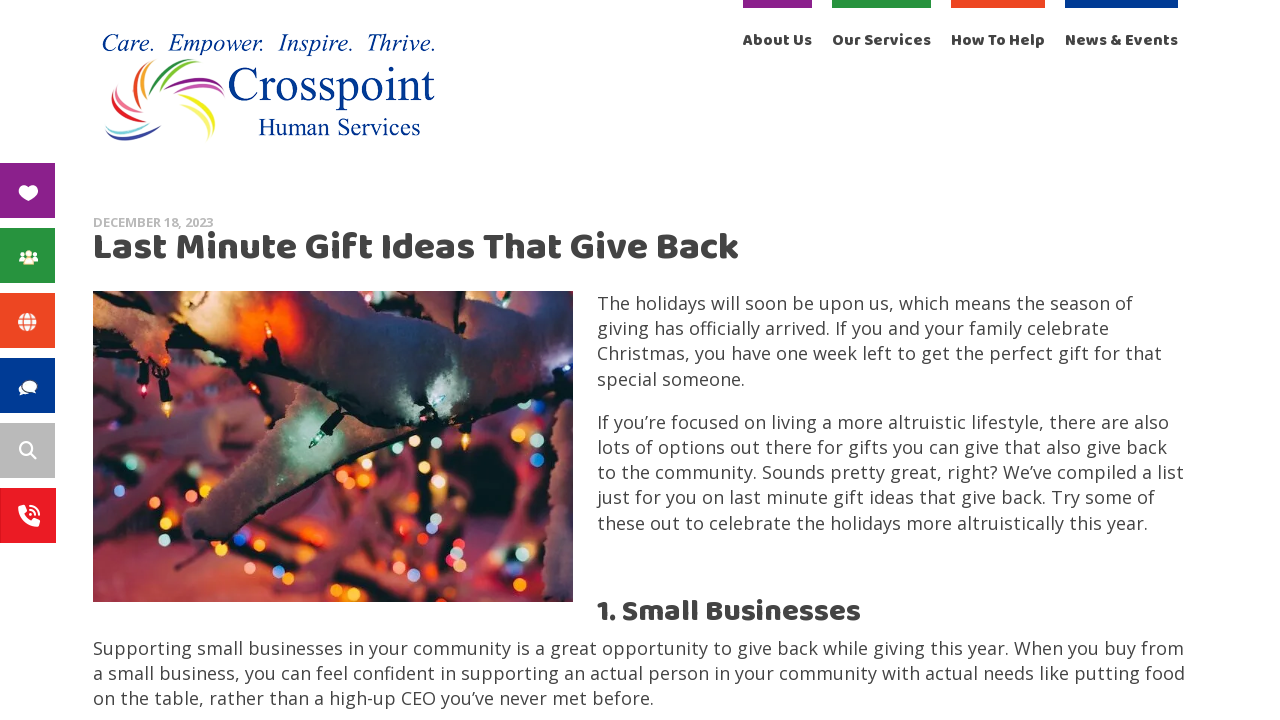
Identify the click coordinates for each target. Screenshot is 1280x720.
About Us (777, 40)
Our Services (881, 40)
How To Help (998, 40)
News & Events (1121, 40)
